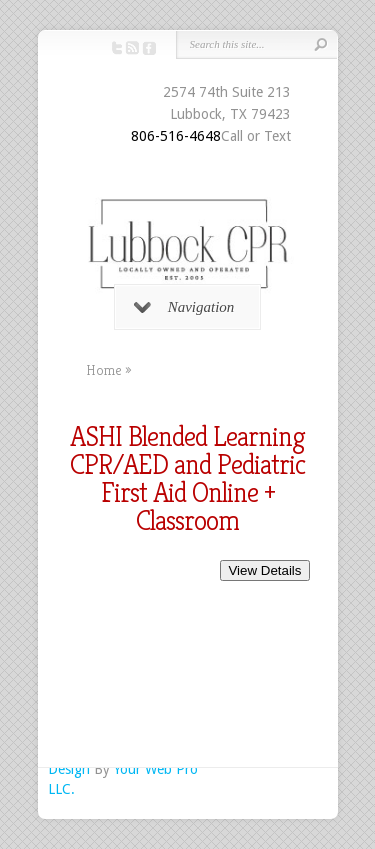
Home (104, 370)
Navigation (184, 307)
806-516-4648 (176, 136)
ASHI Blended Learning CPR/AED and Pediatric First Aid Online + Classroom (187, 478)
